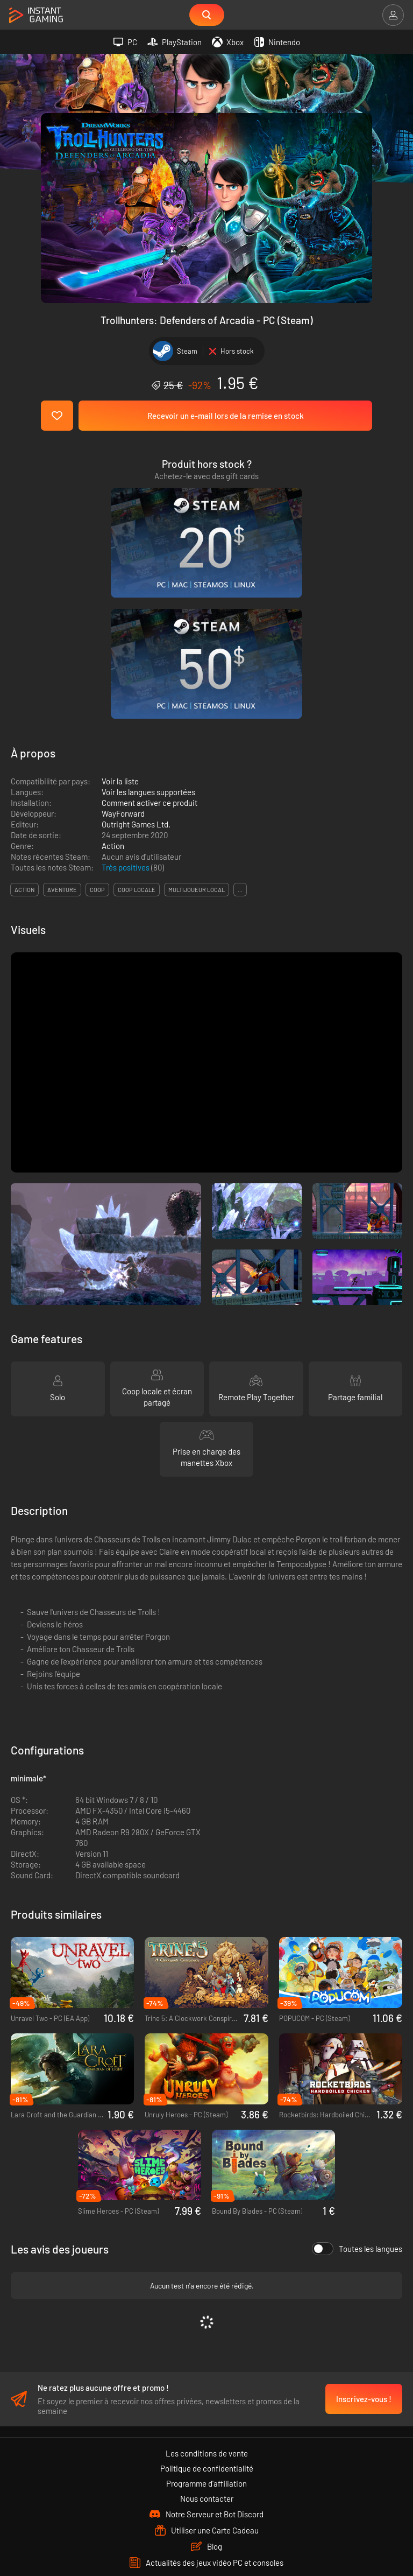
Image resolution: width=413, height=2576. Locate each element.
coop (97, 729)
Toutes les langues (357, 2088)
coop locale (136, 729)
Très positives (126, 707)
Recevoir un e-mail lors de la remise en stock (225, 415)
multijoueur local (196, 729)
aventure (62, 729)
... (240, 729)
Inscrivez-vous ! (363, 2242)
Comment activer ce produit (149, 642)
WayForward (123, 653)
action (24, 729)
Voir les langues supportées (148, 631)
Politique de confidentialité (206, 2312)
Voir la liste (120, 621)
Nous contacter (206, 2342)
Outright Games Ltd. (136, 664)
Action (113, 685)
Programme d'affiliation (206, 2327)
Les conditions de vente (207, 2296)
